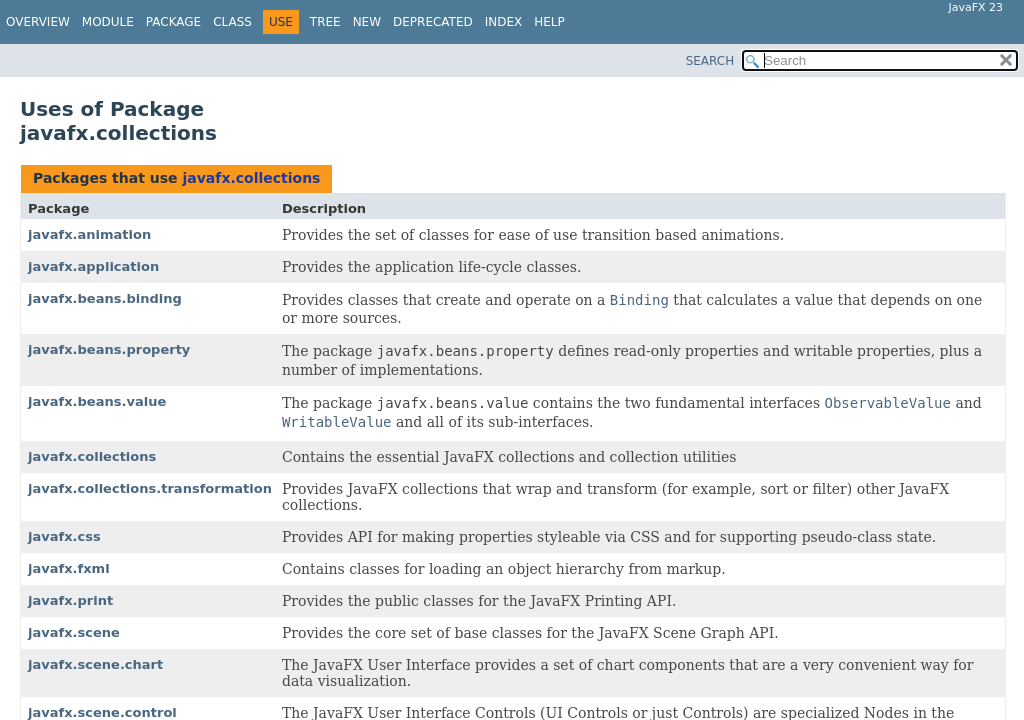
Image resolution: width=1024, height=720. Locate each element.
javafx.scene (74, 632)
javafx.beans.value (97, 401)
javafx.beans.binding (105, 298)
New (367, 22)
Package (173, 22)
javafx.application (93, 266)
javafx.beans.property (109, 349)
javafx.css (64, 536)
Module (108, 22)
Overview (38, 22)
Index (504, 22)
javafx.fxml (69, 568)
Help (549, 22)
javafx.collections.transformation (150, 488)
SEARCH (710, 61)
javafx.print (70, 600)
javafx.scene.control (102, 712)
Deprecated (433, 22)
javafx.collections (251, 178)
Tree (325, 22)
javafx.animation (89, 234)
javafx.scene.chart (95, 664)
